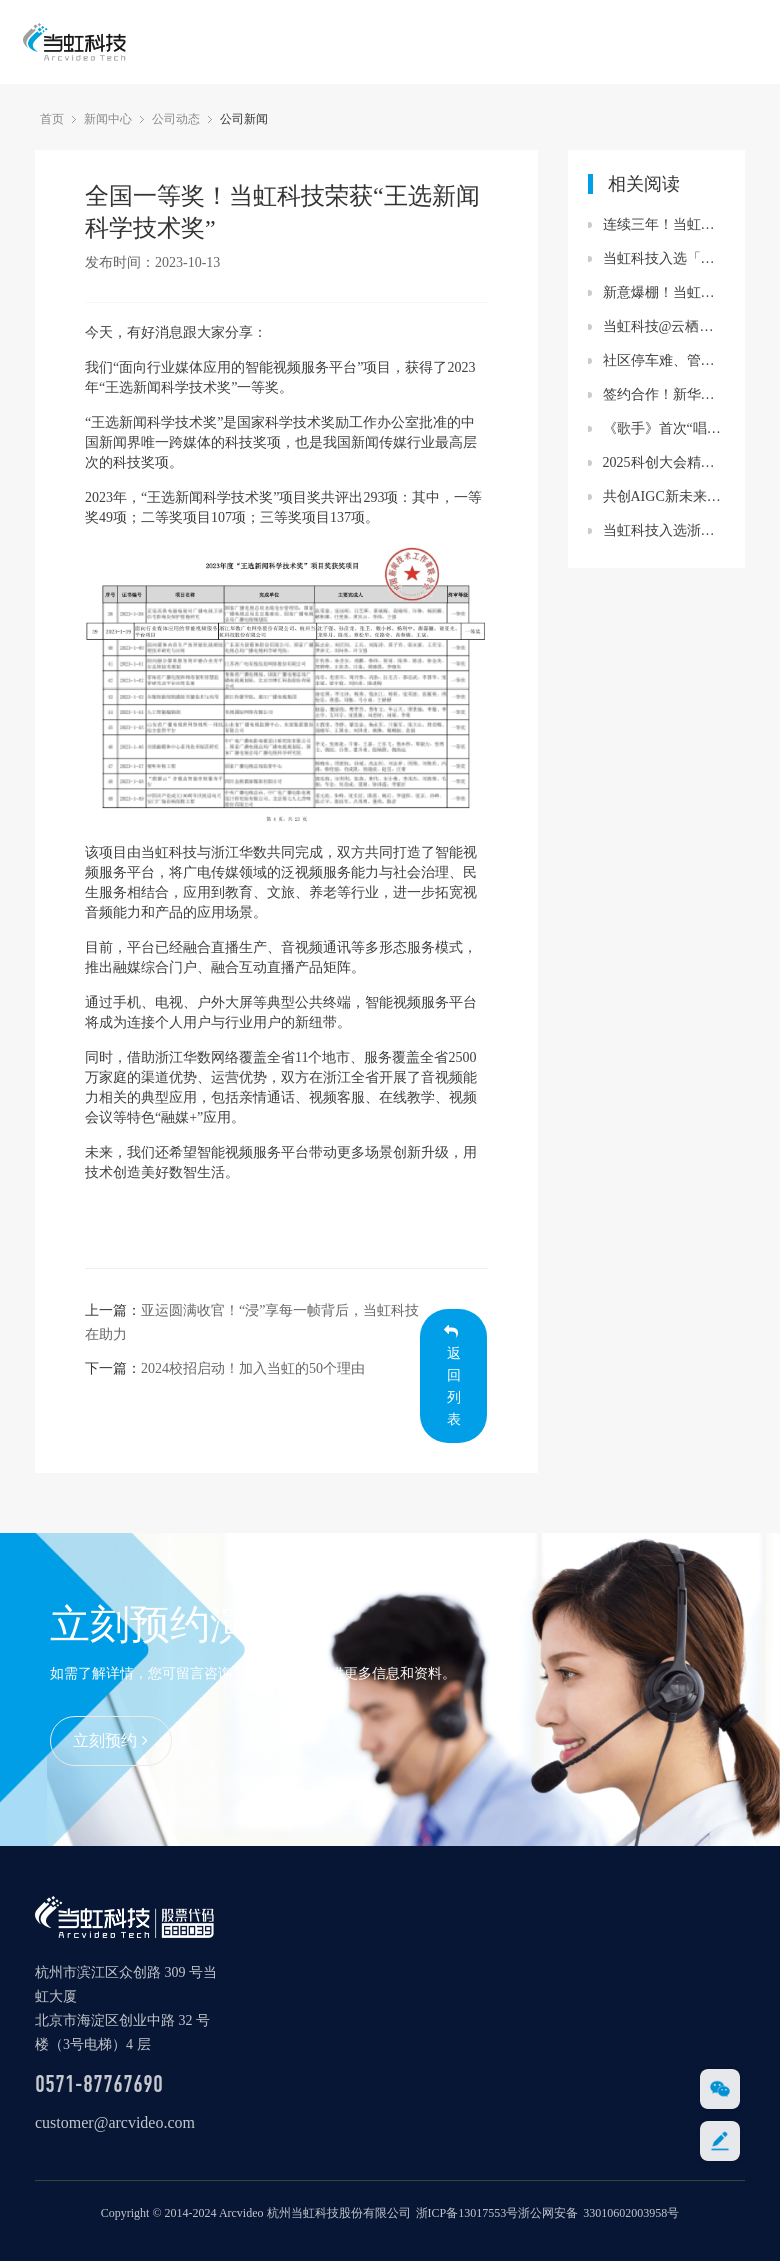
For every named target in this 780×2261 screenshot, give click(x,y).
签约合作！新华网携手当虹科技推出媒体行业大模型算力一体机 (664, 394)
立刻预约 (110, 1740)
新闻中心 (108, 119)
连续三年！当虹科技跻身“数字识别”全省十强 (664, 224)
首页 (52, 119)
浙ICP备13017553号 (467, 2213)
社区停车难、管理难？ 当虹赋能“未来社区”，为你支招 (664, 360)
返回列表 (452, 1375)
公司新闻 (244, 119)
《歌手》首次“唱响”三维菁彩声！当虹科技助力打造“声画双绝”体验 (664, 428)
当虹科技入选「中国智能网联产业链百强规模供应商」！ (664, 258)
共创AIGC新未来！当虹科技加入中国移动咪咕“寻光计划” (664, 496)
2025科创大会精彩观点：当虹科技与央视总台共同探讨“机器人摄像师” (664, 462)
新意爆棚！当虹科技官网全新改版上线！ (664, 292)
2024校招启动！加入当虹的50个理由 (253, 1368)
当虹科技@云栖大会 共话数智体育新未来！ (664, 326)
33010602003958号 (631, 2213)
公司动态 (176, 119)
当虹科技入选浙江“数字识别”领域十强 (664, 530)
